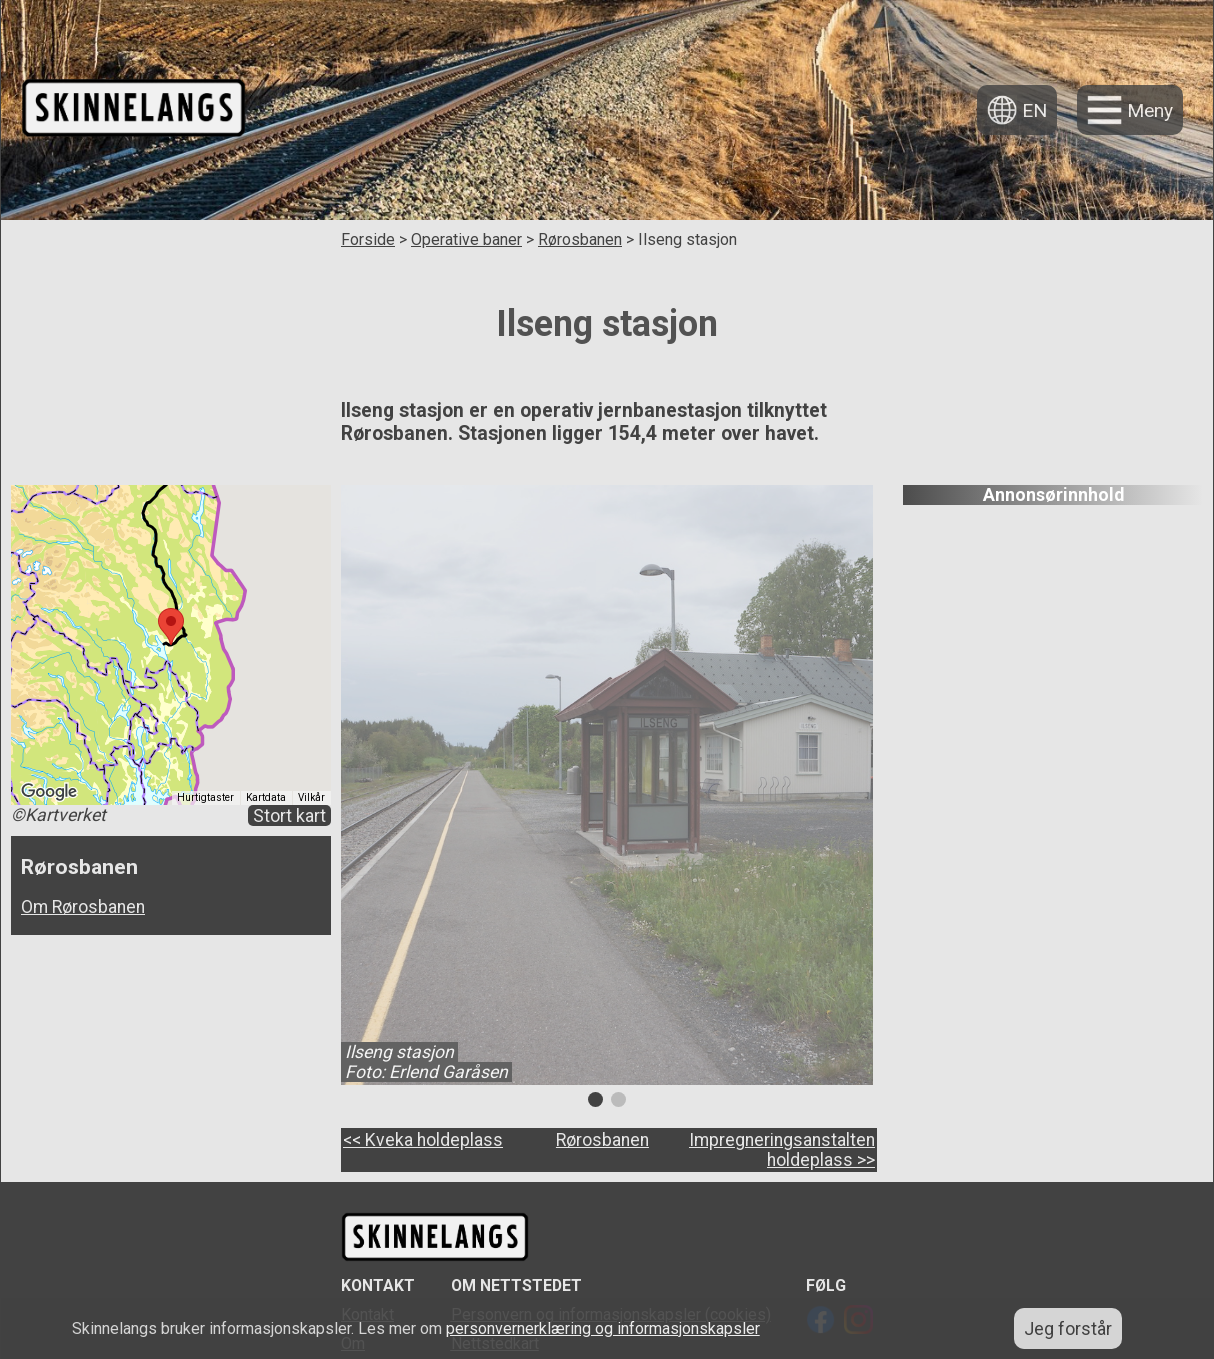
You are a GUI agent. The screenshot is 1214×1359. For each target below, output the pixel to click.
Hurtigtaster (205, 797)
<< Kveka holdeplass (423, 1140)
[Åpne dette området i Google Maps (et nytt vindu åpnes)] (49, 792)
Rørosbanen (580, 239)
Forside (368, 239)
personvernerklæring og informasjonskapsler (603, 1328)
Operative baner (466, 239)
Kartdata (266, 797)
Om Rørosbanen (83, 907)
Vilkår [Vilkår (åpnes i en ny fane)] (311, 797)
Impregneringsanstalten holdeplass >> (782, 1150)
